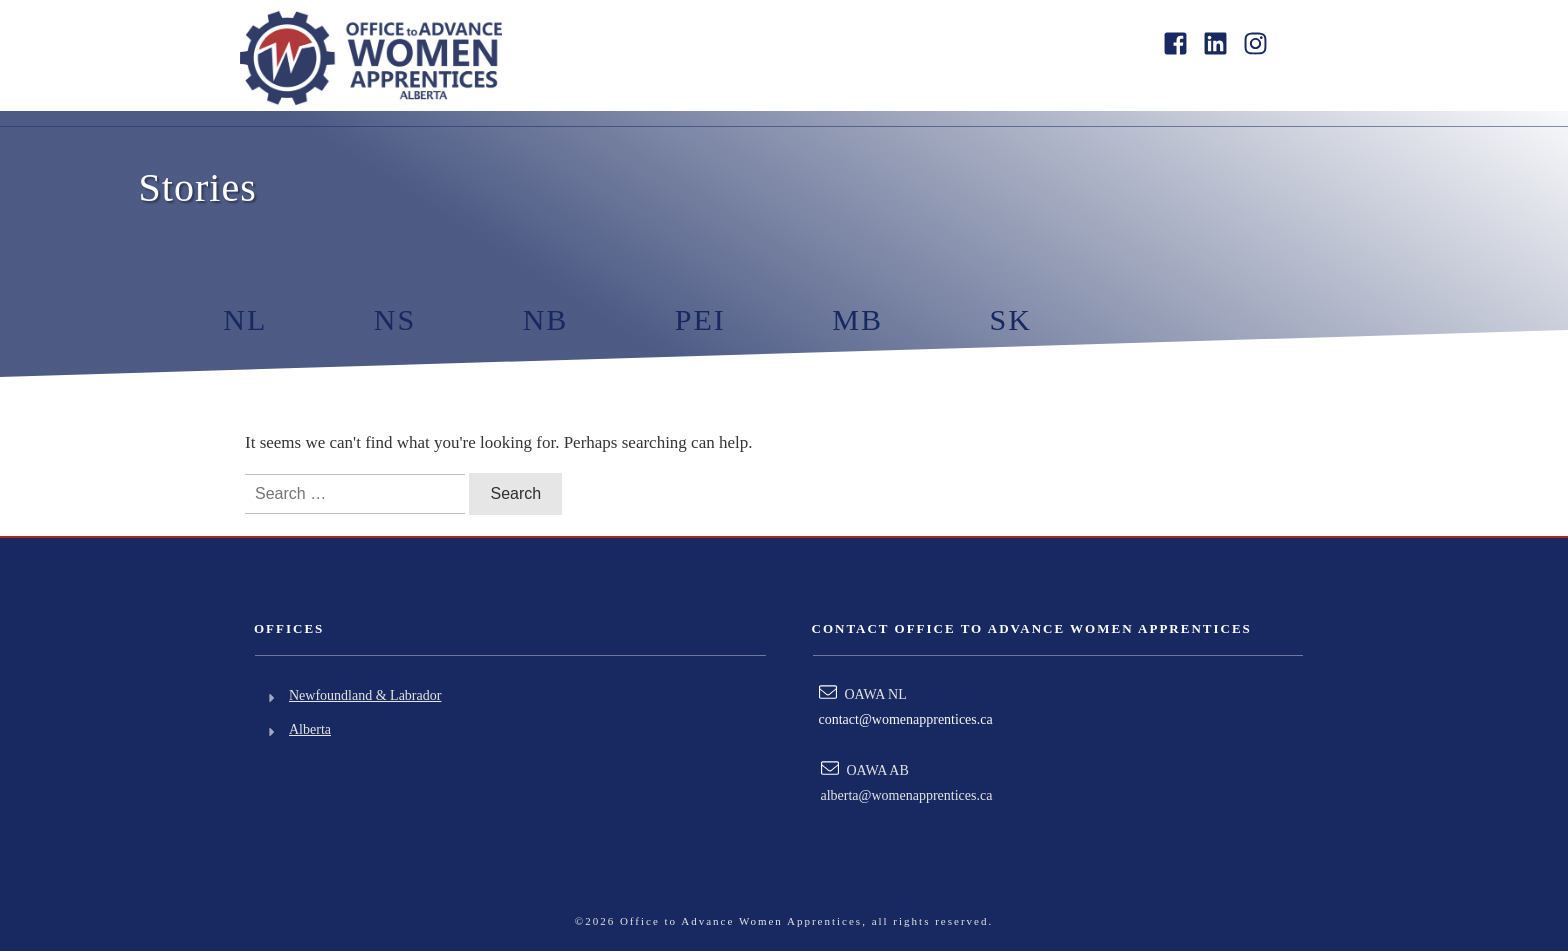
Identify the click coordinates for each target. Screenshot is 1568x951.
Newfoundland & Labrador (365, 695)
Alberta (310, 729)
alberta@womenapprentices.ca (907, 795)
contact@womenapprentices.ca (906, 719)
